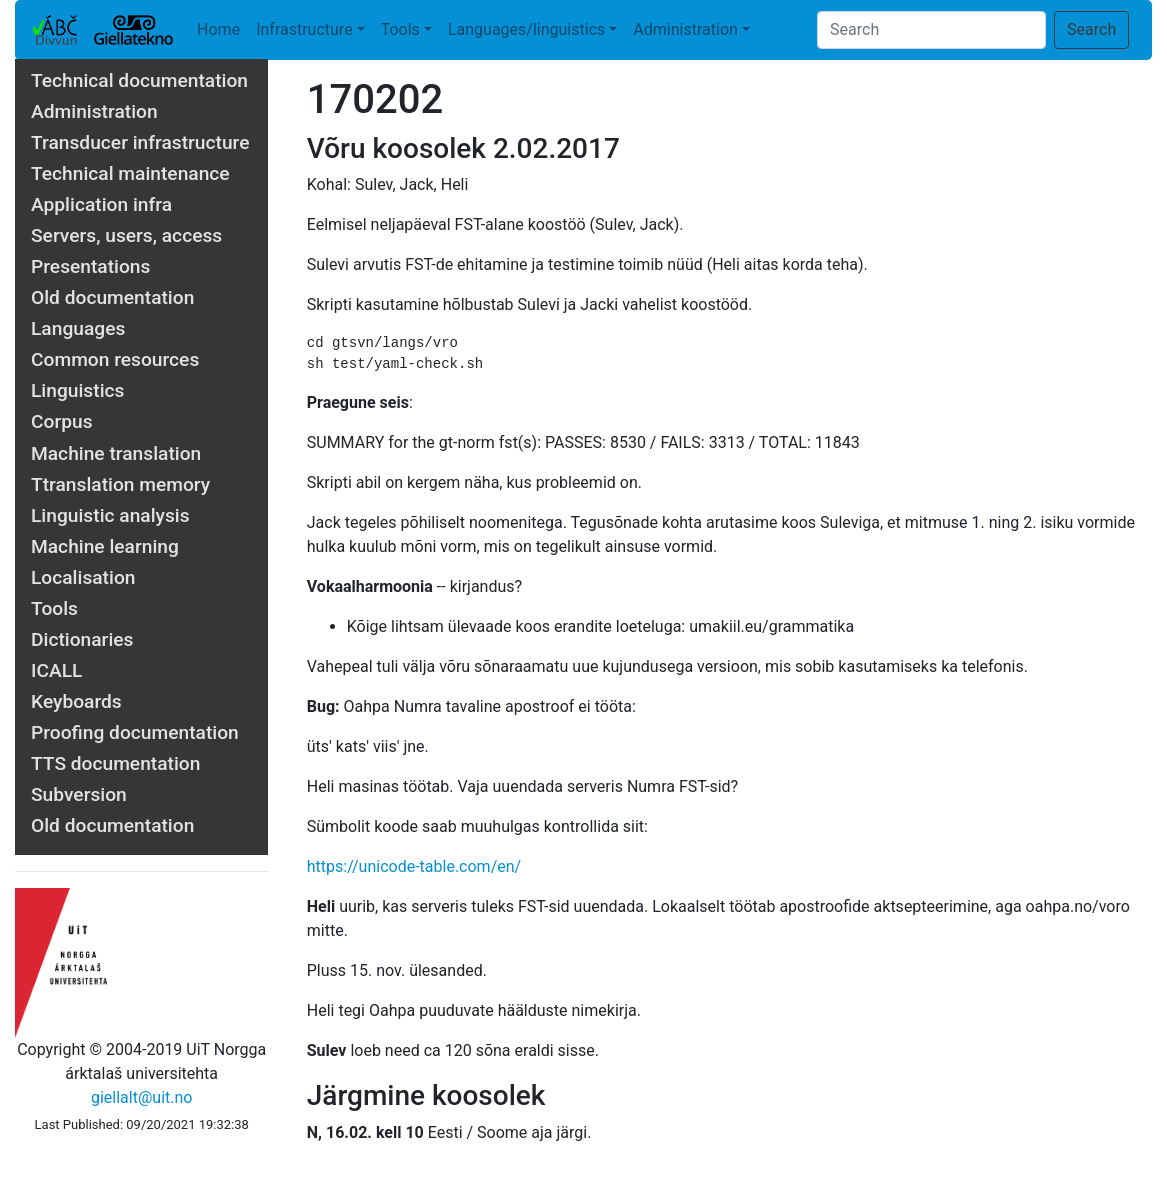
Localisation (83, 577)
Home (218, 29)
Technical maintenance (130, 173)
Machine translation (116, 453)
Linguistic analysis (110, 515)
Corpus (62, 421)
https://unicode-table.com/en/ (414, 866)
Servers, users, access (126, 235)
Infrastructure (304, 29)
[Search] (931, 30)
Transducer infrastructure (140, 142)
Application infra (101, 204)
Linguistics (77, 390)
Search (1091, 29)
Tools (400, 29)
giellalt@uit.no (141, 1097)
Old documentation (112, 297)
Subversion (79, 794)
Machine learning (105, 546)
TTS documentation (115, 763)
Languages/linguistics (526, 29)
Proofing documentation (135, 732)
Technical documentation (139, 80)
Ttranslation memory (120, 484)
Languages (78, 328)
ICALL (56, 670)
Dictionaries (82, 639)
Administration (685, 29)
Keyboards (76, 701)
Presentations (90, 266)
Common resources (115, 359)
